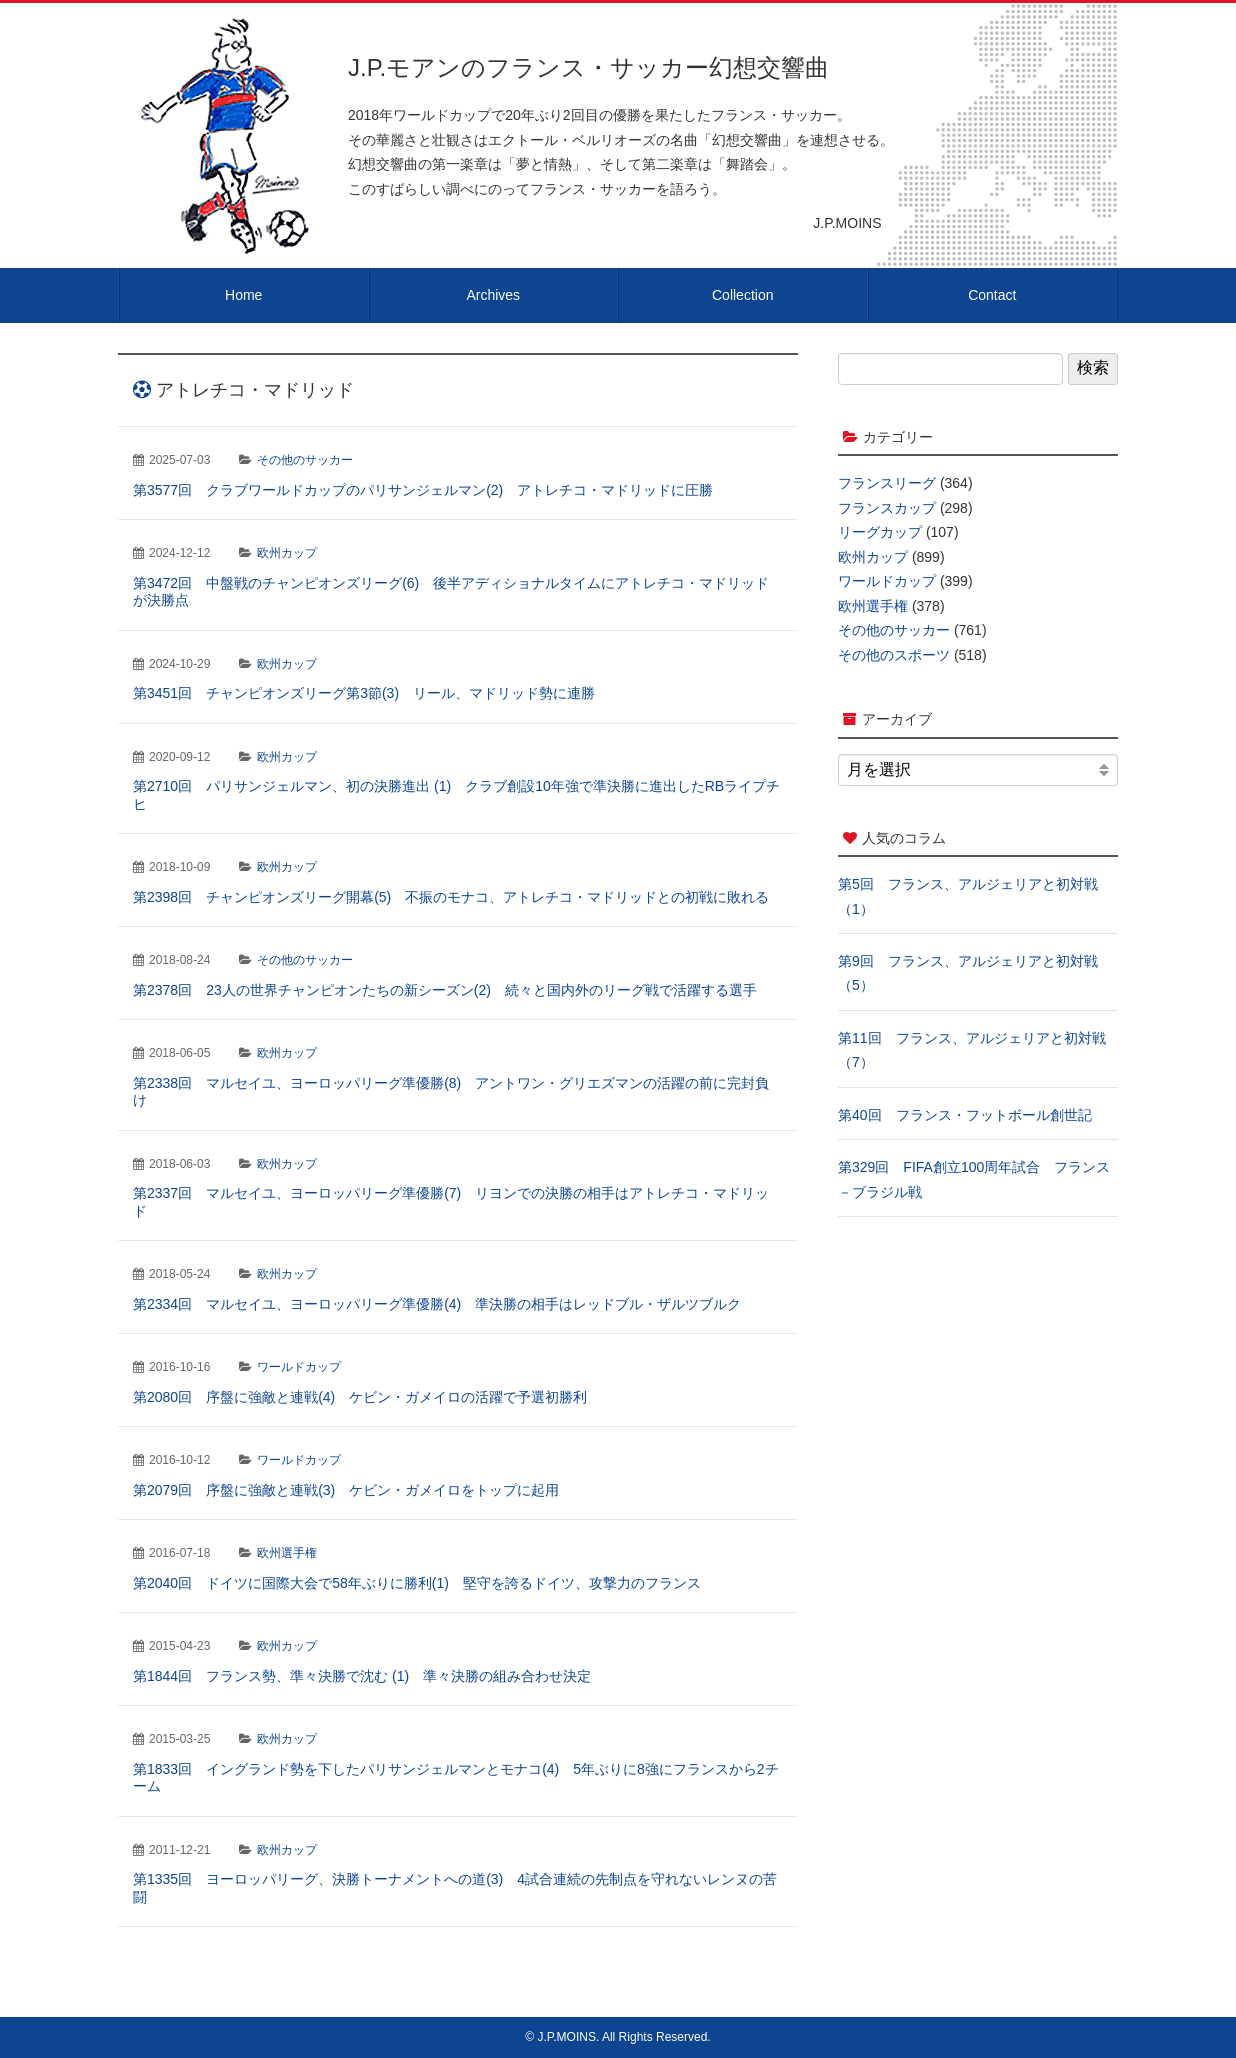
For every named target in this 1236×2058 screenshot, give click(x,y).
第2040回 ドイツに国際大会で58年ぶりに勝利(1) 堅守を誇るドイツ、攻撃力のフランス (417, 1583)
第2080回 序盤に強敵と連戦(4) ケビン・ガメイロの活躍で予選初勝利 (360, 1397)
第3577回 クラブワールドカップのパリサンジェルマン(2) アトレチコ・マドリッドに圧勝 (423, 490)
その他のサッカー (305, 460)
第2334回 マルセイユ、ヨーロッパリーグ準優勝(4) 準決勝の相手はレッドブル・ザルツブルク (437, 1304)
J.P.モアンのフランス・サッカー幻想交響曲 (588, 67)
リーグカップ (880, 532)
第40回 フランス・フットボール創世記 (965, 1115)
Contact (992, 295)
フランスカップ (887, 508)
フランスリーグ (887, 483)
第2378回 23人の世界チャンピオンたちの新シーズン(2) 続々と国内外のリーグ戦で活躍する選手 (445, 990)
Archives (493, 295)
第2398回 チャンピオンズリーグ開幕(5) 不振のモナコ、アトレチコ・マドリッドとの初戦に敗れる (451, 897)
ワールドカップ (299, 1367)
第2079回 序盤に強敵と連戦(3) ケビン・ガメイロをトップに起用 (346, 1490)
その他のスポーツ (894, 655)
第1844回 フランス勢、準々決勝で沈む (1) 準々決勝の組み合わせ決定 (362, 1676)
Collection (742, 295)
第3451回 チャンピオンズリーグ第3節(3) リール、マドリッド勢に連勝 (364, 693)
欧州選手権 (287, 1553)
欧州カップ (287, 553)
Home (243, 295)
